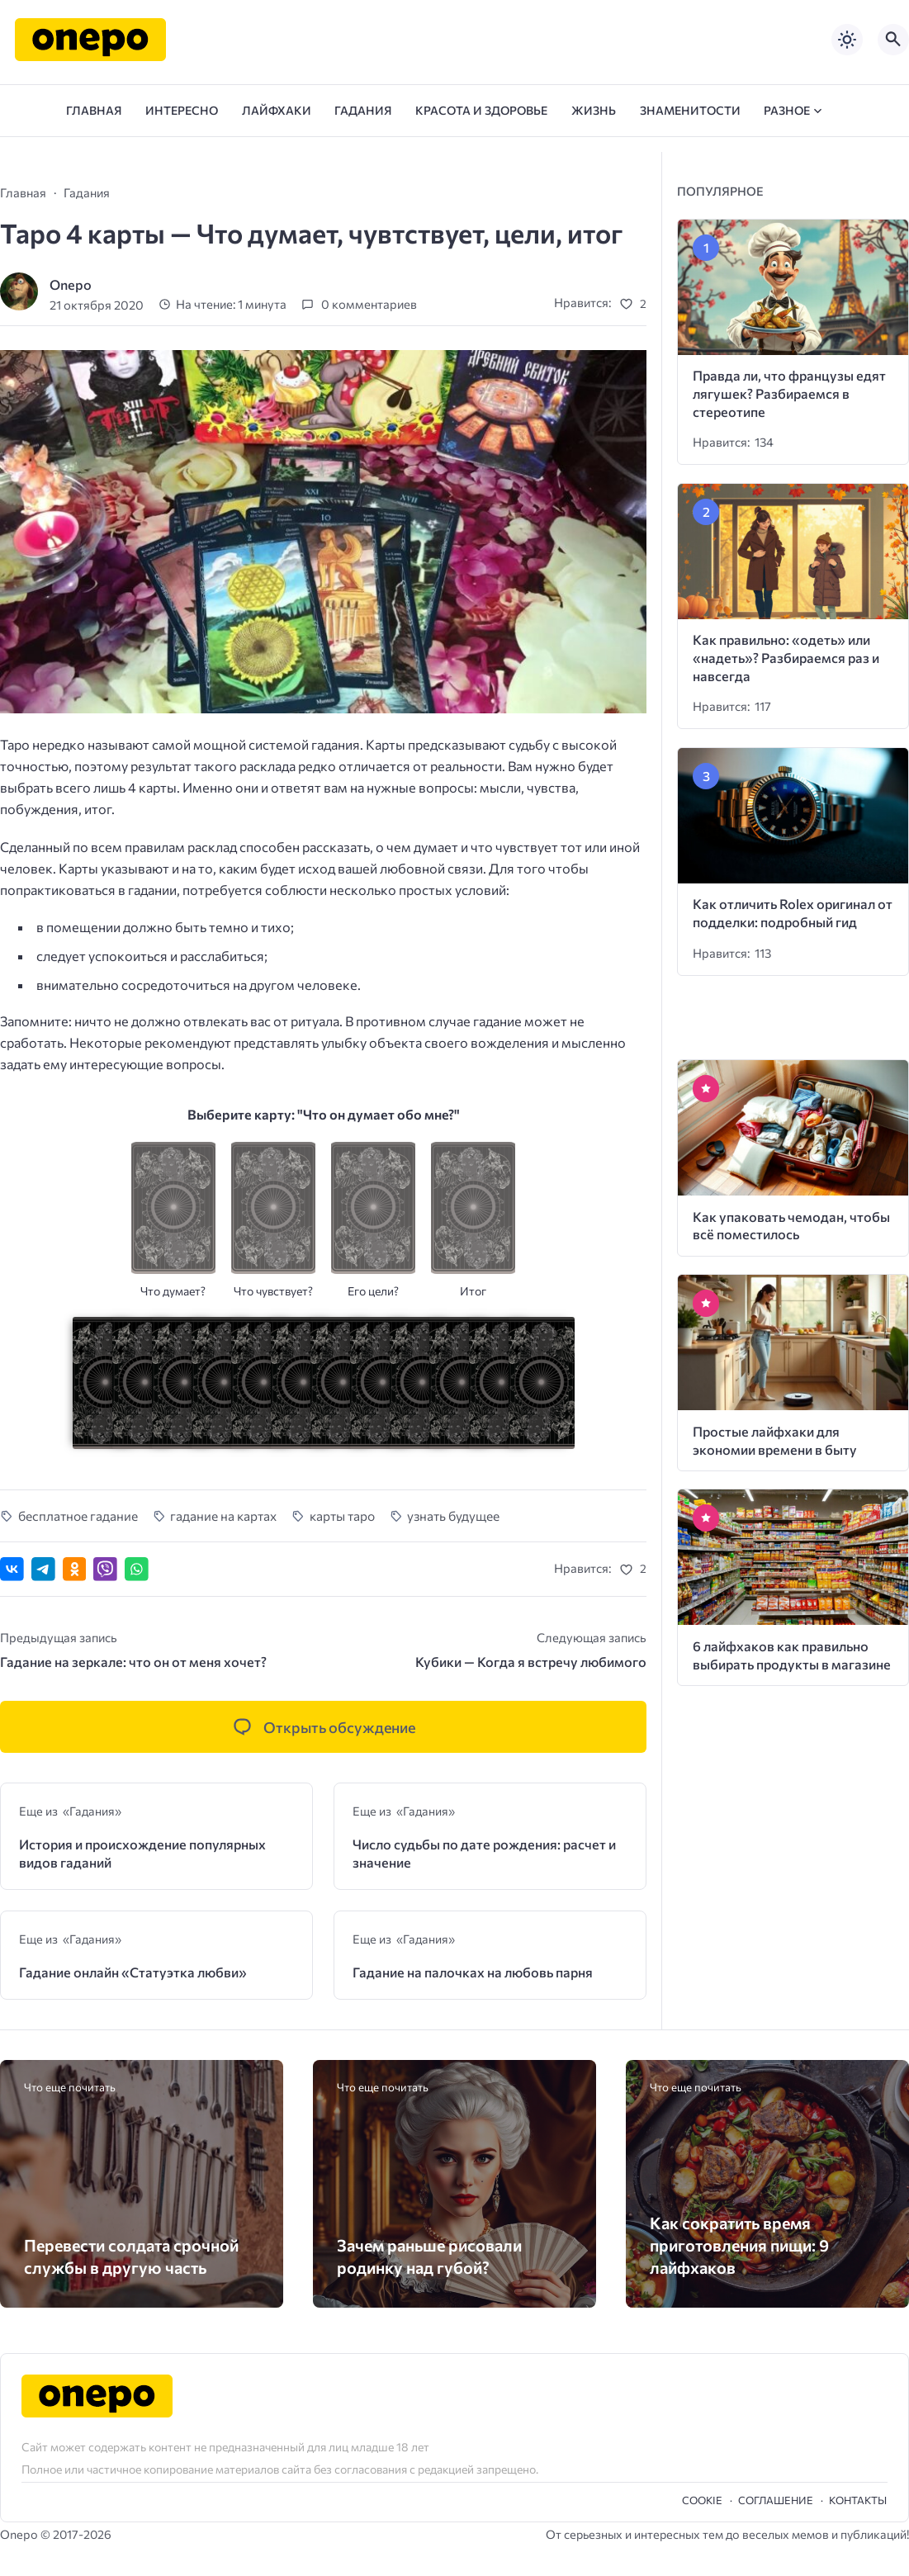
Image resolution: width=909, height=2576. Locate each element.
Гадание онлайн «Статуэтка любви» (133, 1972)
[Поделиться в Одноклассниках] (75, 1569)
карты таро (342, 1515)
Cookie (702, 2500)
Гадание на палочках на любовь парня (473, 1972)
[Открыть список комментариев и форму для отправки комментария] (323, 1727)
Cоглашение (775, 2500)
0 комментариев (369, 304)
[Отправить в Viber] (105, 1569)
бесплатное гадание (78, 1515)
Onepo (71, 284)
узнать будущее (453, 1515)
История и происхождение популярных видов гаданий (142, 1853)
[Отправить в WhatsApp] (137, 1569)
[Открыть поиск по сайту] (893, 39)
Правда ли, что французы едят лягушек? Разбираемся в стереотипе (789, 393)
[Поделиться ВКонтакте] (12, 1569)
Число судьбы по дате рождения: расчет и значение (484, 1853)
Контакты (858, 2500)
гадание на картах (223, 1515)
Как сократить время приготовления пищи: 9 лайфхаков (739, 2244)
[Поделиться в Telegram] (43, 1569)
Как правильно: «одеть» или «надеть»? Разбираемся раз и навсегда (786, 658)
